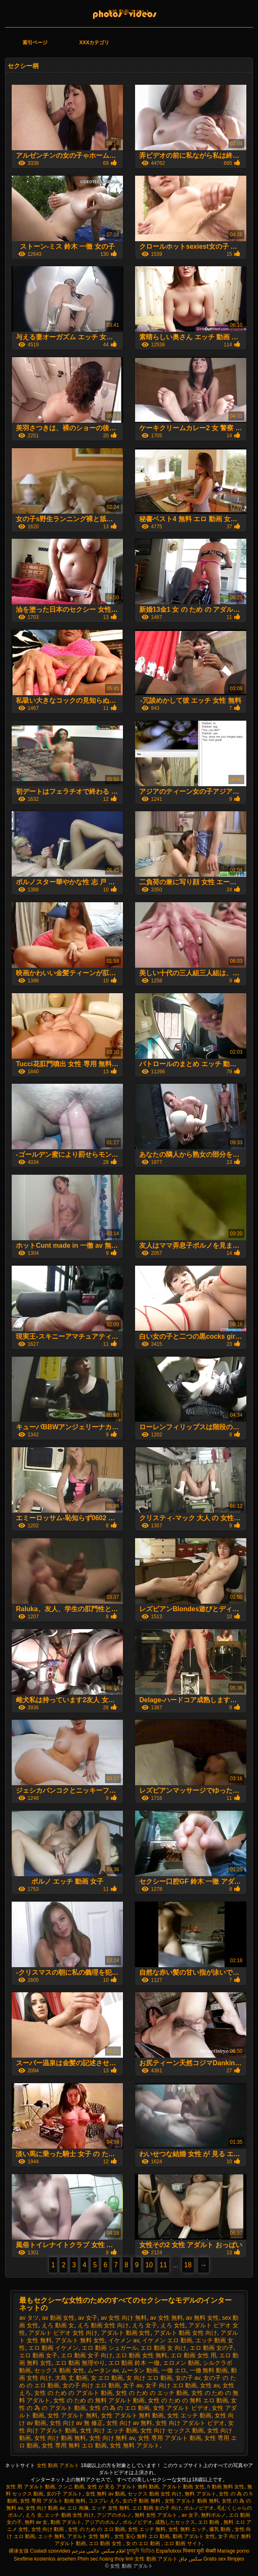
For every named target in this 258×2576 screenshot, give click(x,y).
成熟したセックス (175, 2522)
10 (149, 2264)
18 (188, 2264)
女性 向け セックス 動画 (172, 2430)
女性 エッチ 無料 (147, 2529)
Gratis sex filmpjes (223, 2559)
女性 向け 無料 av (112, 2438)
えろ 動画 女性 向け (103, 2325)
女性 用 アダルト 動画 (30, 2487)
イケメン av (123, 2340)
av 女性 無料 (166, 2317)
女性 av (209, 2385)
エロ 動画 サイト (183, 2543)
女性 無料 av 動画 (105, 2494)
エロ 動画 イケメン (53, 2347)
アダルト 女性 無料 (89, 2536)
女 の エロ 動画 (143, 2543)
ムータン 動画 (139, 2370)
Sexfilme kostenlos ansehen (45, 2559)
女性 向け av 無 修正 (76, 2423)
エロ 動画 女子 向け (87, 2355)
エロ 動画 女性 (106, 2543)
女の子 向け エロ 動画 (91, 2385)
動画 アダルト (66, 2522)
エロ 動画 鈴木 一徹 (134, 2362)
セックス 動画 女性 (59, 2370)
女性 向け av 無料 (129, 2423)
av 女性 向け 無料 (124, 2317)
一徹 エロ (173, 2370)
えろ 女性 (172, 2325)
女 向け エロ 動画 (149, 2377)
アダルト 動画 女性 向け (185, 2332)
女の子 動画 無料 (142, 2501)
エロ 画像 (77, 2508)
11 (163, 2264)
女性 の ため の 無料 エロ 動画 (188, 2400)
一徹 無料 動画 (209, 2370)
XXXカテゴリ (94, 42)
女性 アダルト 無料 (73, 2415)
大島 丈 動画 (71, 2377)
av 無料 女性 (202, 2317)
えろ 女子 (144, 2325)
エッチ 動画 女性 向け (69, 2515)
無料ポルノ (213, 2515)
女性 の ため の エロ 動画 (96, 2529)
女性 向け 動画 (48, 2529)
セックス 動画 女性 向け (155, 2494)
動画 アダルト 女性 (194, 2536)
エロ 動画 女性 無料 (141, 2355)
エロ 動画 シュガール (110, 2347)
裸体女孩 (19, 2551)
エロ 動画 (209, 2522)
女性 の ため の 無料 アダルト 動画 (99, 2400)
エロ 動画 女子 (38, 2355)
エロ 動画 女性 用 (193, 2355)
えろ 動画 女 (58, 2325)
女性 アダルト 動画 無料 (192, 2501)
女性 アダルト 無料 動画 (132, 2415)
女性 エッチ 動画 (189, 2415)
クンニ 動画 (71, 2487)
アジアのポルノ (114, 2515)
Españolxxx (168, 2551)
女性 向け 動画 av (45, 2508)
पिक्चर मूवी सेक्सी (199, 2551)
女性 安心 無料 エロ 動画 (142, 2536)
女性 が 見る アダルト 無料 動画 (123, 2487)
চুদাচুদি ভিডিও (140, 2551)
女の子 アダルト (64, 2494)
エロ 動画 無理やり (80, 2362)
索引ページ (35, 42)
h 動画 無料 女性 (226, 2487)
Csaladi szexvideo (50, 2551)
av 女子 (88, 2317)
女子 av (132, 2385)
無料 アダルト (200, 2494)
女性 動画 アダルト (129, 12)
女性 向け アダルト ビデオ (190, 2423)
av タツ (29, 2317)
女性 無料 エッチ (187, 2529)
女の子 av (187, 2377)
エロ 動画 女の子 (212, 2347)
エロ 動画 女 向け (163, 2347)
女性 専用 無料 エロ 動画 (74, 2445)
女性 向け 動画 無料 (60, 2438)
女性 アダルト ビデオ (181, 2407)
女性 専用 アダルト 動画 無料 (52, 2501)
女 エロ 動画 (107, 2377)
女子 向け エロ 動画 (171, 2385)
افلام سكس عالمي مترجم (98, 2551)
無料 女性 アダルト (157, 2515)
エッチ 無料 (51, 2536)
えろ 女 (33, 2515)
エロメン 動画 (181, 2362)
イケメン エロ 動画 (167, 2340)
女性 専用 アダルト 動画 (169, 2438)
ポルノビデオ (199, 2508)
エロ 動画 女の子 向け (156, 2508)
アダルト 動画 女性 (126, 2332)
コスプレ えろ (104, 2501)
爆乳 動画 (220, 2529)
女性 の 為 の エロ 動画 (119, 2407)
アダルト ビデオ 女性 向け (63, 2332)
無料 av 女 (36, 2522)
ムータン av (103, 2370)
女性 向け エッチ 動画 (109, 2430)
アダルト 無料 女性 (80, 2340)
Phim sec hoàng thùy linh (105, 2559)
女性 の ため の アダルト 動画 (73, 2392)
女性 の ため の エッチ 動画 (151, 2392)
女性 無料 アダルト (135, 2445)
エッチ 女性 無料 (110, 2508)
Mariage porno (233, 2551)
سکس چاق (190, 2559)
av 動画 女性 (58, 2317)
